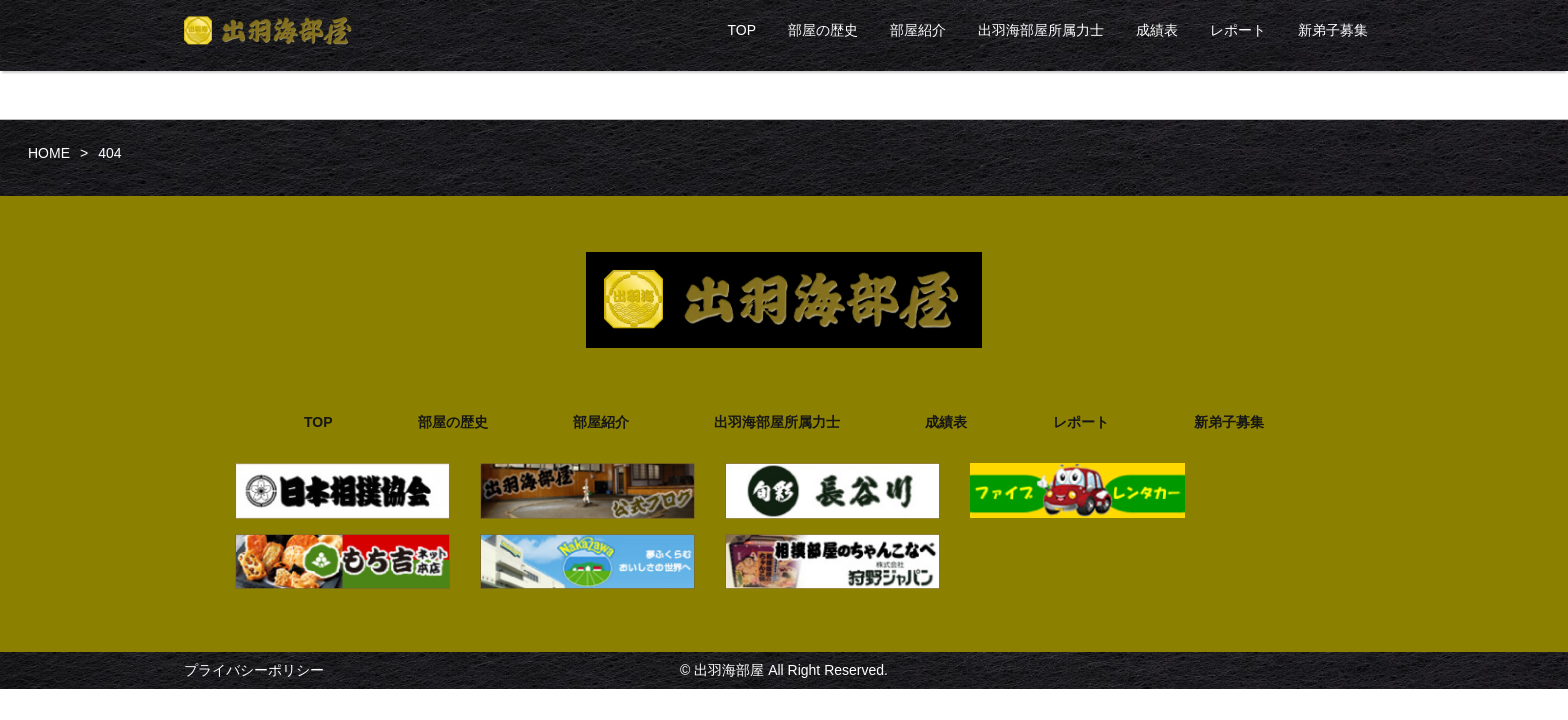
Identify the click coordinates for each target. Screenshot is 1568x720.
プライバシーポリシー (254, 670)
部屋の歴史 (823, 30)
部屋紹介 (918, 30)
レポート (1238, 30)
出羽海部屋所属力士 (1041, 30)
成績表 (1157, 30)
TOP (741, 30)
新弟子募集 (1333, 30)
